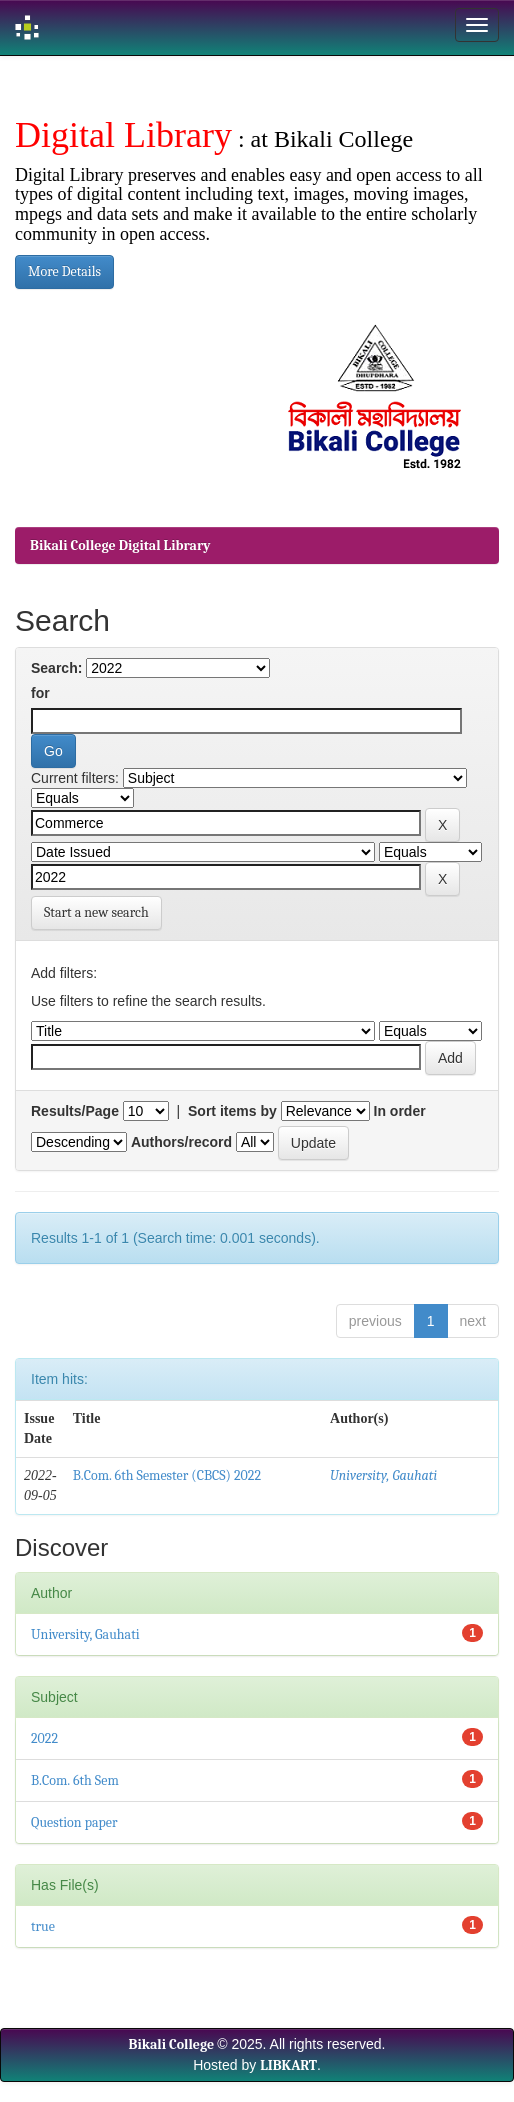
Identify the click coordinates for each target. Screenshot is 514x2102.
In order (400, 1111)
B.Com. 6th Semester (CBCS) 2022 (167, 1475)
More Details (64, 271)
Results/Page (75, 1111)
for (40, 693)
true (43, 1926)
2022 (44, 1738)
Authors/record (181, 1142)
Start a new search (96, 912)
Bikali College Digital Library (120, 545)
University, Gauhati (383, 1475)
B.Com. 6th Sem (75, 1780)
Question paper (74, 1822)
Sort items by (232, 1111)
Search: (56, 668)
